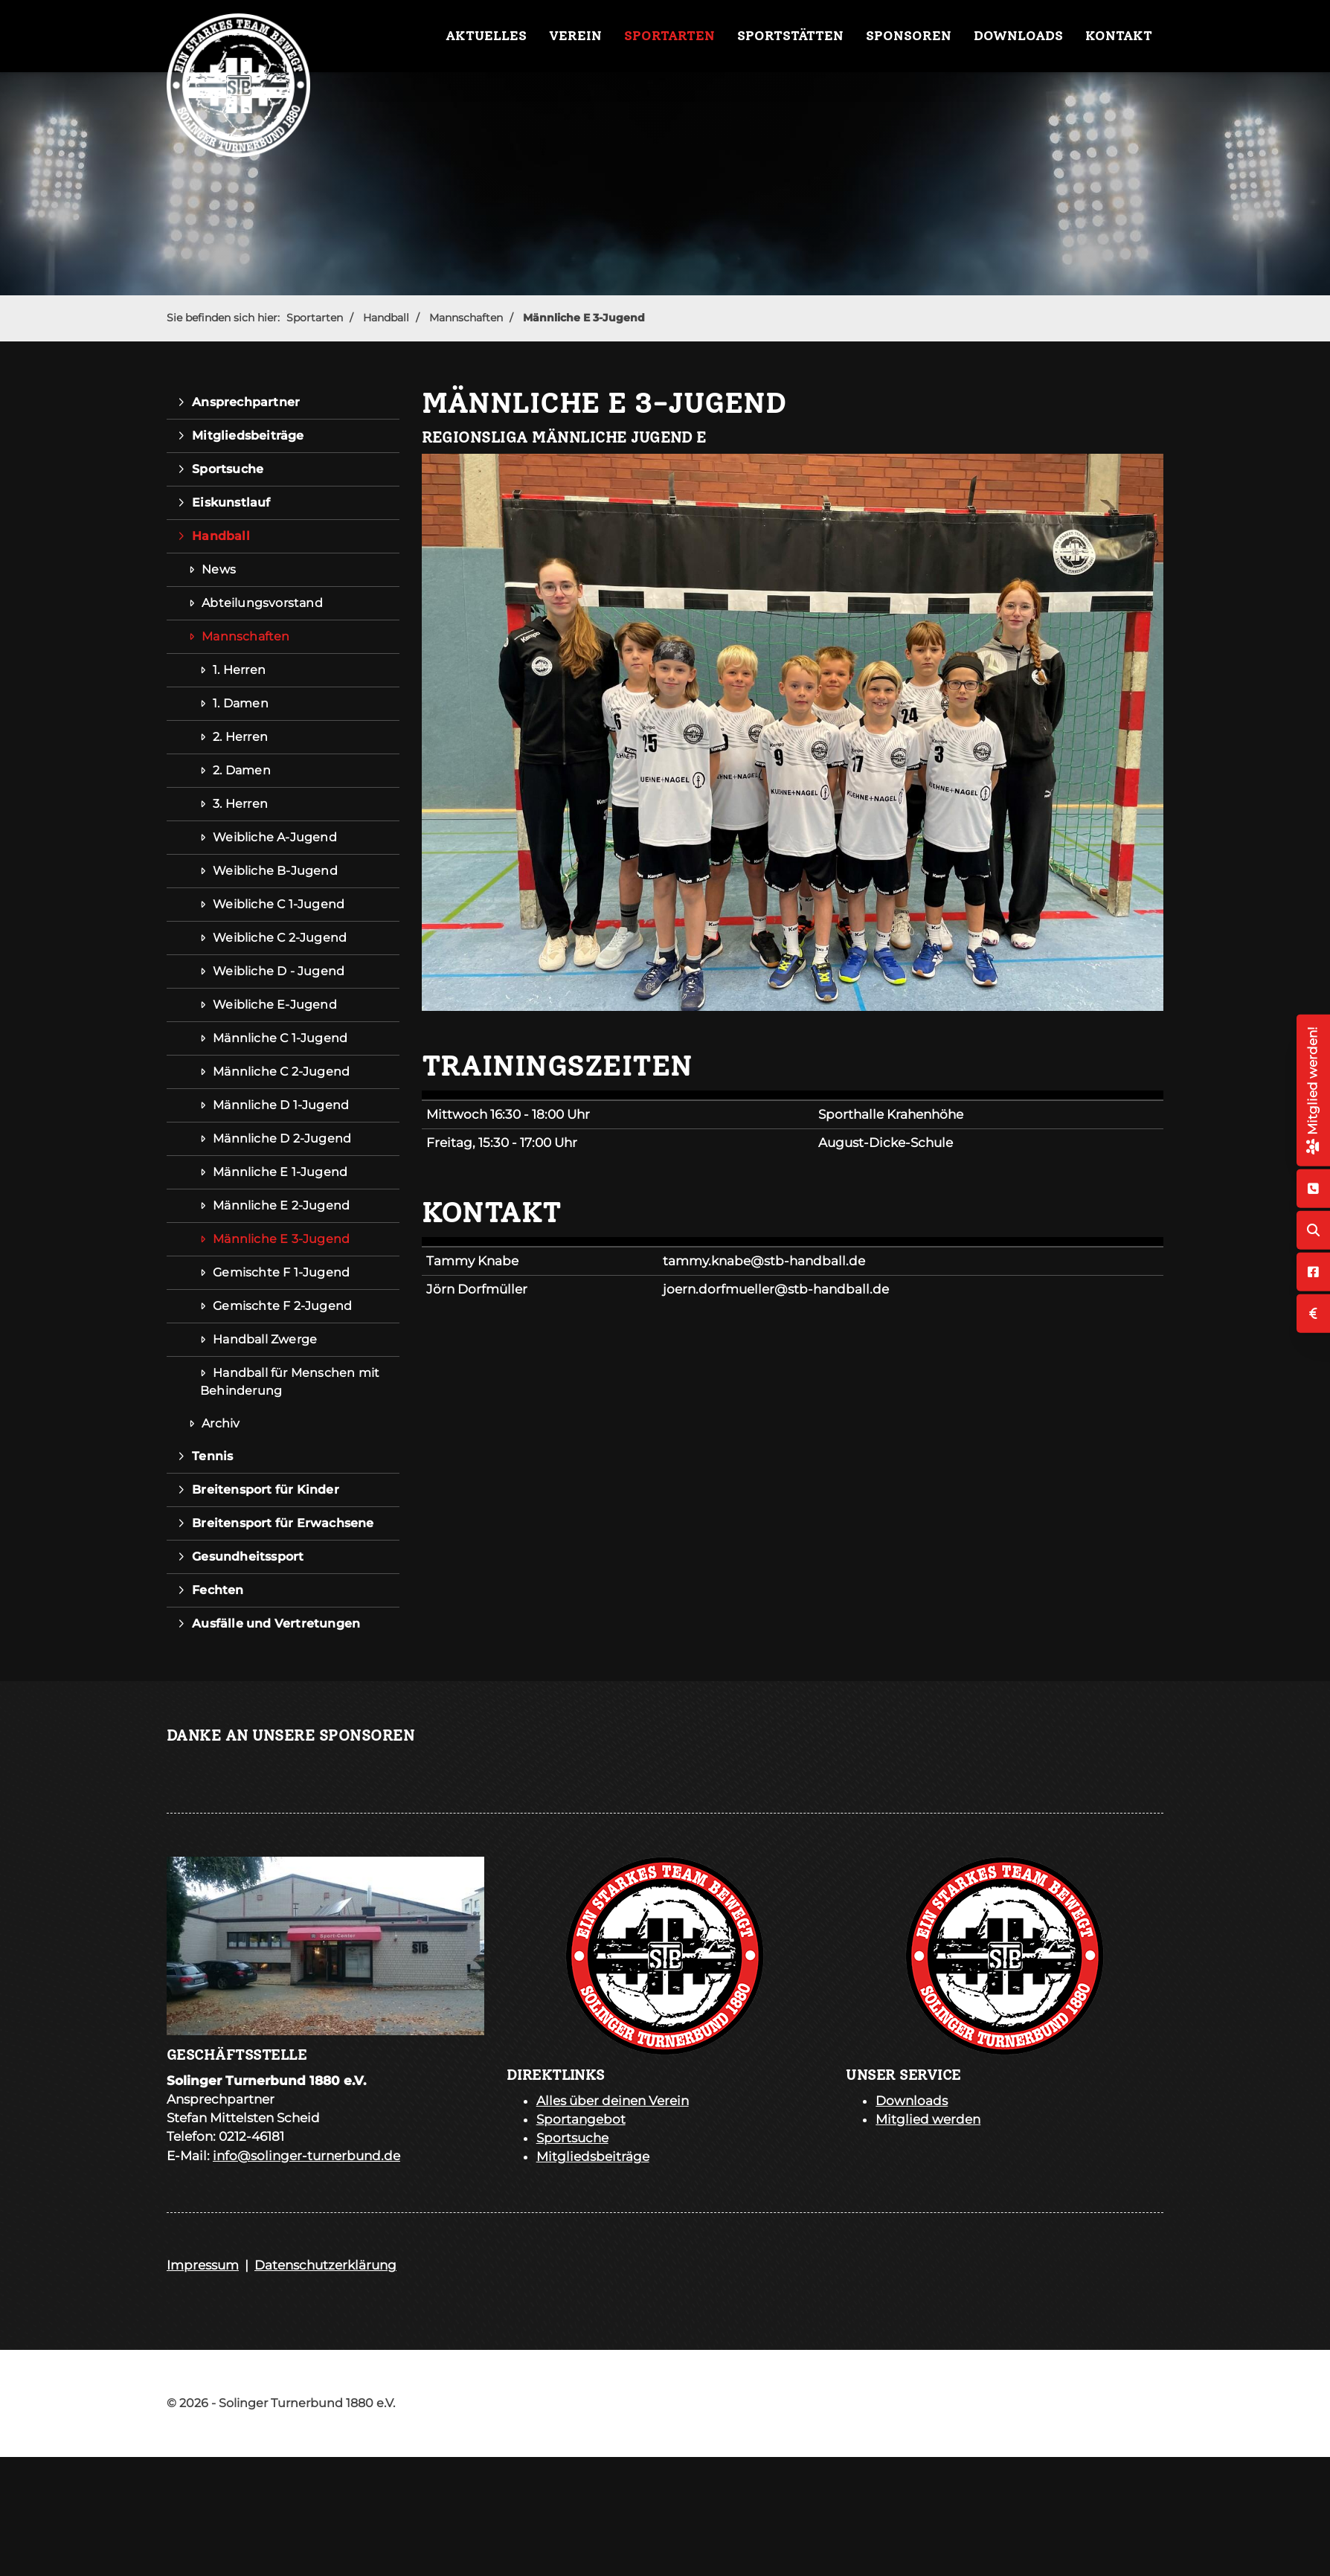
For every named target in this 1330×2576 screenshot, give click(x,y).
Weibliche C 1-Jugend (278, 904)
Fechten (217, 1590)
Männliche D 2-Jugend (282, 1138)
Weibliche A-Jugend (275, 837)
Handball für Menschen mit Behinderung (289, 1382)
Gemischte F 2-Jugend (282, 1306)
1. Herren (239, 670)
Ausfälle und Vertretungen (276, 1623)
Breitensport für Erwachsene (282, 1523)
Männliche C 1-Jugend (280, 1038)
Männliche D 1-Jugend (281, 1105)
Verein (575, 36)
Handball (386, 317)
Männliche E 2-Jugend (281, 1205)
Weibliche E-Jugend (275, 1005)
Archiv (221, 1423)
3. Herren (240, 804)
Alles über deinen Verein (612, 2100)
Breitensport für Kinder (265, 1490)
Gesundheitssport (247, 1556)
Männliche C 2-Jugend (281, 1071)
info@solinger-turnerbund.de (306, 2155)
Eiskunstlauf (231, 502)
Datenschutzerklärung (325, 2265)
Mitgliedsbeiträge (247, 435)
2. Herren (240, 737)
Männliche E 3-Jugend (584, 317)
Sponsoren (908, 36)
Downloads (1018, 36)
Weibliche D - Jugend (278, 971)
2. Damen (242, 770)
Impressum (203, 2265)
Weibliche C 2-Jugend (280, 938)
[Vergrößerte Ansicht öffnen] (793, 732)
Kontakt (1118, 36)
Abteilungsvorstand (262, 603)
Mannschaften (466, 317)
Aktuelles (486, 36)
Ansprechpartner (246, 402)
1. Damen (241, 703)
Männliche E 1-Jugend (280, 1172)
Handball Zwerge (265, 1339)
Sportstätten (790, 36)
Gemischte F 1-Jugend (281, 1272)
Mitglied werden (928, 2119)
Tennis (212, 1456)
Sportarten (669, 36)
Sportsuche (227, 469)
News (219, 569)
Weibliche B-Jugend (275, 871)
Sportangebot (581, 2119)
